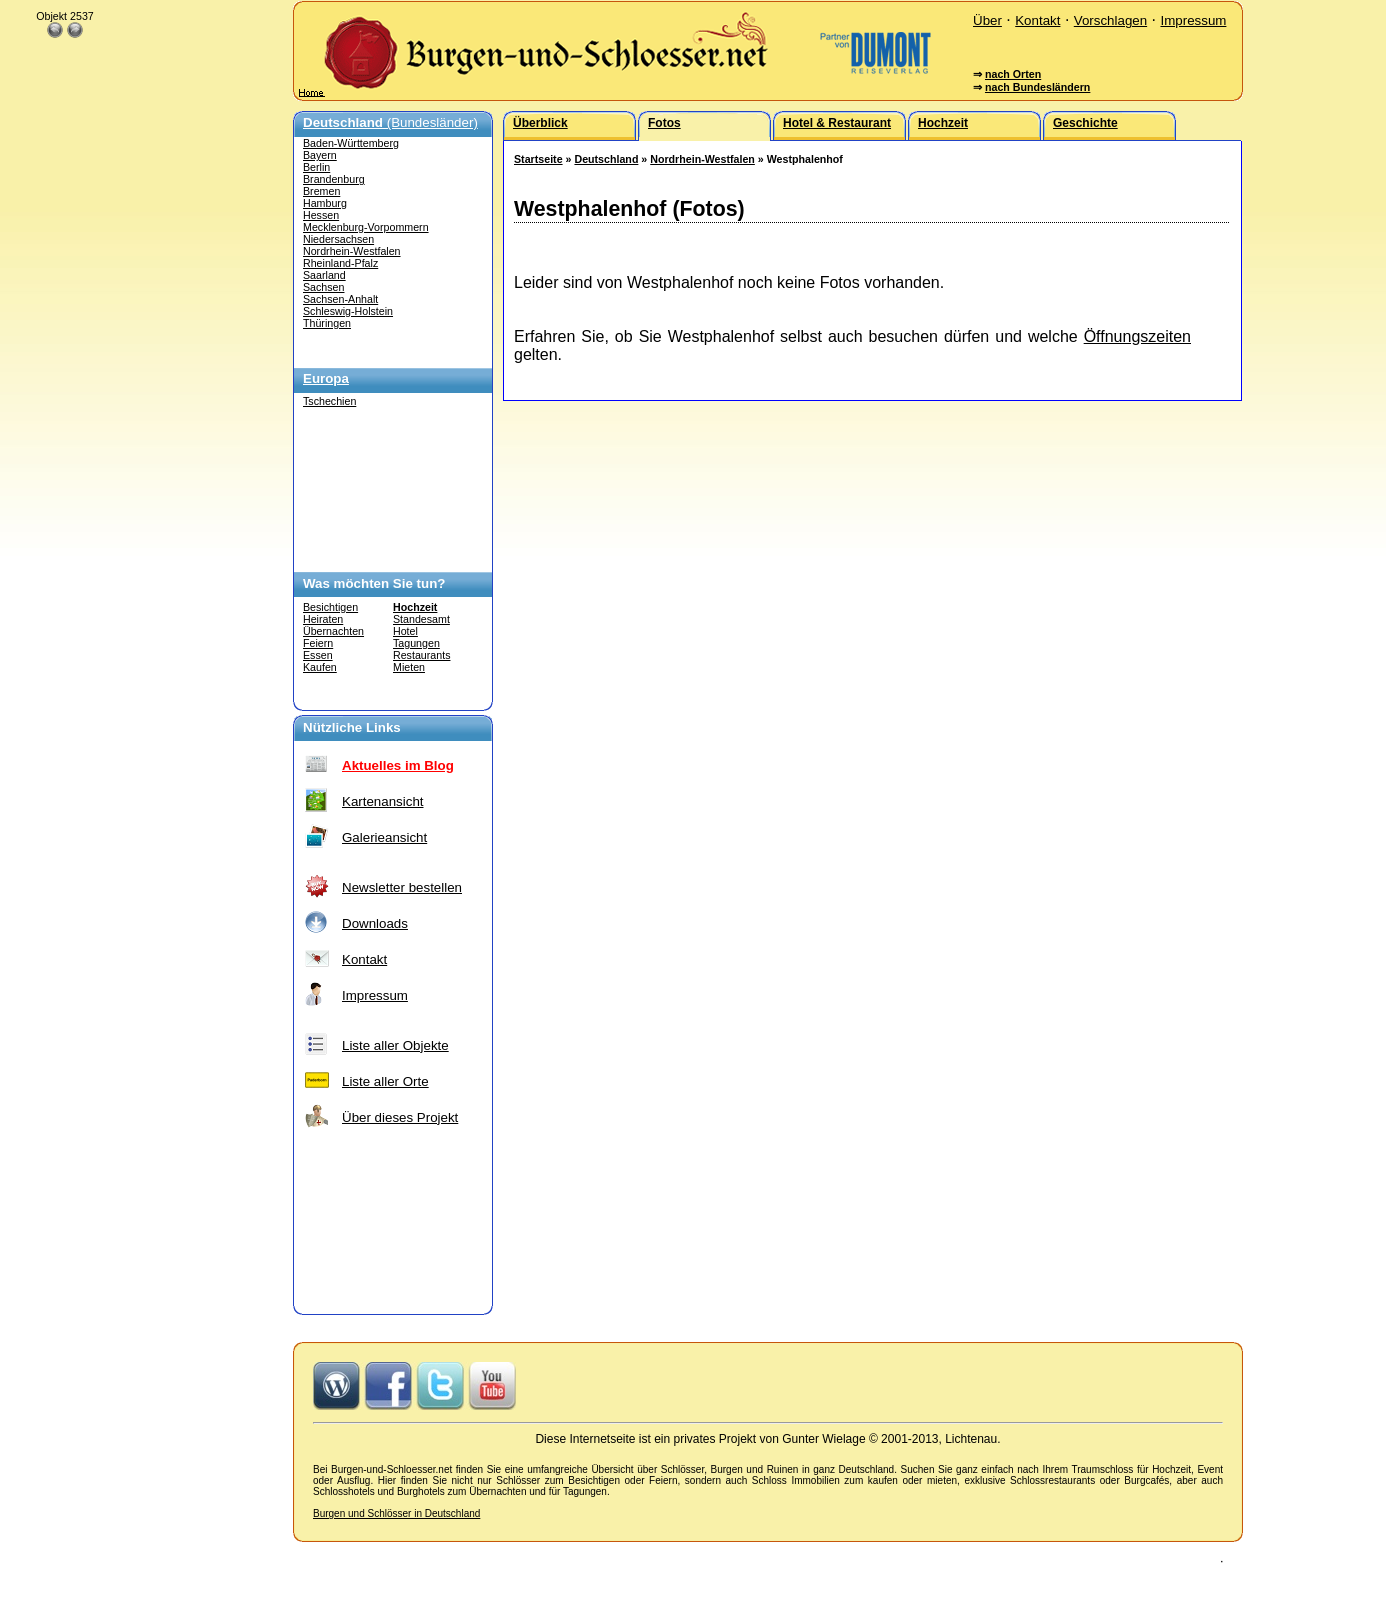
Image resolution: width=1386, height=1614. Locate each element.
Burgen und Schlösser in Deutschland (396, 1513)
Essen (318, 655)
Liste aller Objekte (395, 1045)
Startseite (538, 159)
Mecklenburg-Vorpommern (366, 227)
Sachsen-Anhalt (340, 299)
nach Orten (1013, 74)
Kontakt (1037, 20)
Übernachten (333, 631)
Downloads (375, 923)
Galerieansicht (384, 837)
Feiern (318, 643)
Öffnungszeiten (1137, 336)
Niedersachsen (338, 239)
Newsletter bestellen (402, 887)
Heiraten (323, 619)
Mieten (409, 667)
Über (987, 20)
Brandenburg (334, 179)
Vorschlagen (1110, 20)
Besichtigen (330, 607)
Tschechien (329, 401)
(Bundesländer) (390, 122)
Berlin (316, 167)
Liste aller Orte (385, 1081)
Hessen (321, 215)
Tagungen (416, 643)
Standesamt (421, 619)
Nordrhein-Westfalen (352, 251)
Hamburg (325, 203)
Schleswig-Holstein (348, 311)
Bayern (320, 155)
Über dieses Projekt (400, 1117)
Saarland (324, 275)
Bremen (321, 191)
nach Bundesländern (1037, 87)
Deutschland (606, 159)
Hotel (405, 631)
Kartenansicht (383, 801)
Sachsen (323, 287)
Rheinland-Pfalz (340, 263)
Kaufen (320, 667)
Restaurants (421, 655)
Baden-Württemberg (351, 143)
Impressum (1193, 20)
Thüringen (327, 323)
